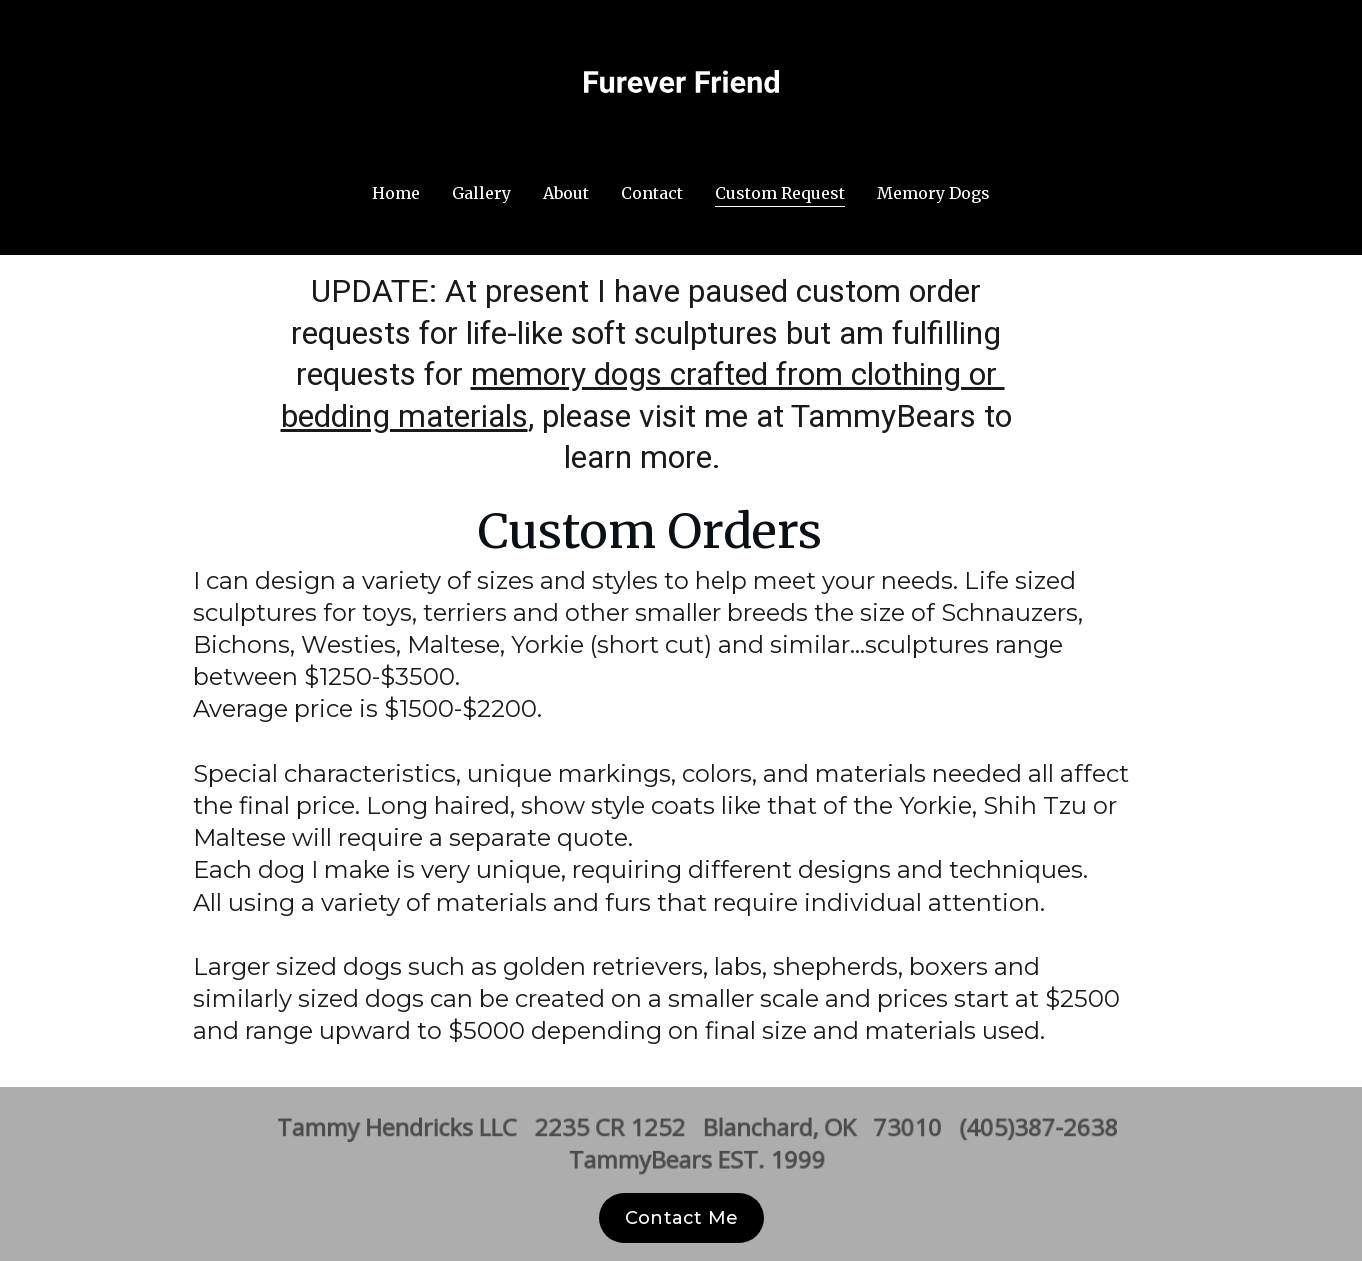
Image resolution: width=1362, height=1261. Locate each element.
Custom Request (780, 193)
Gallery (481, 193)
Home (396, 193)
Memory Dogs (933, 193)
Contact (652, 193)
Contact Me (681, 1218)
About (566, 193)
